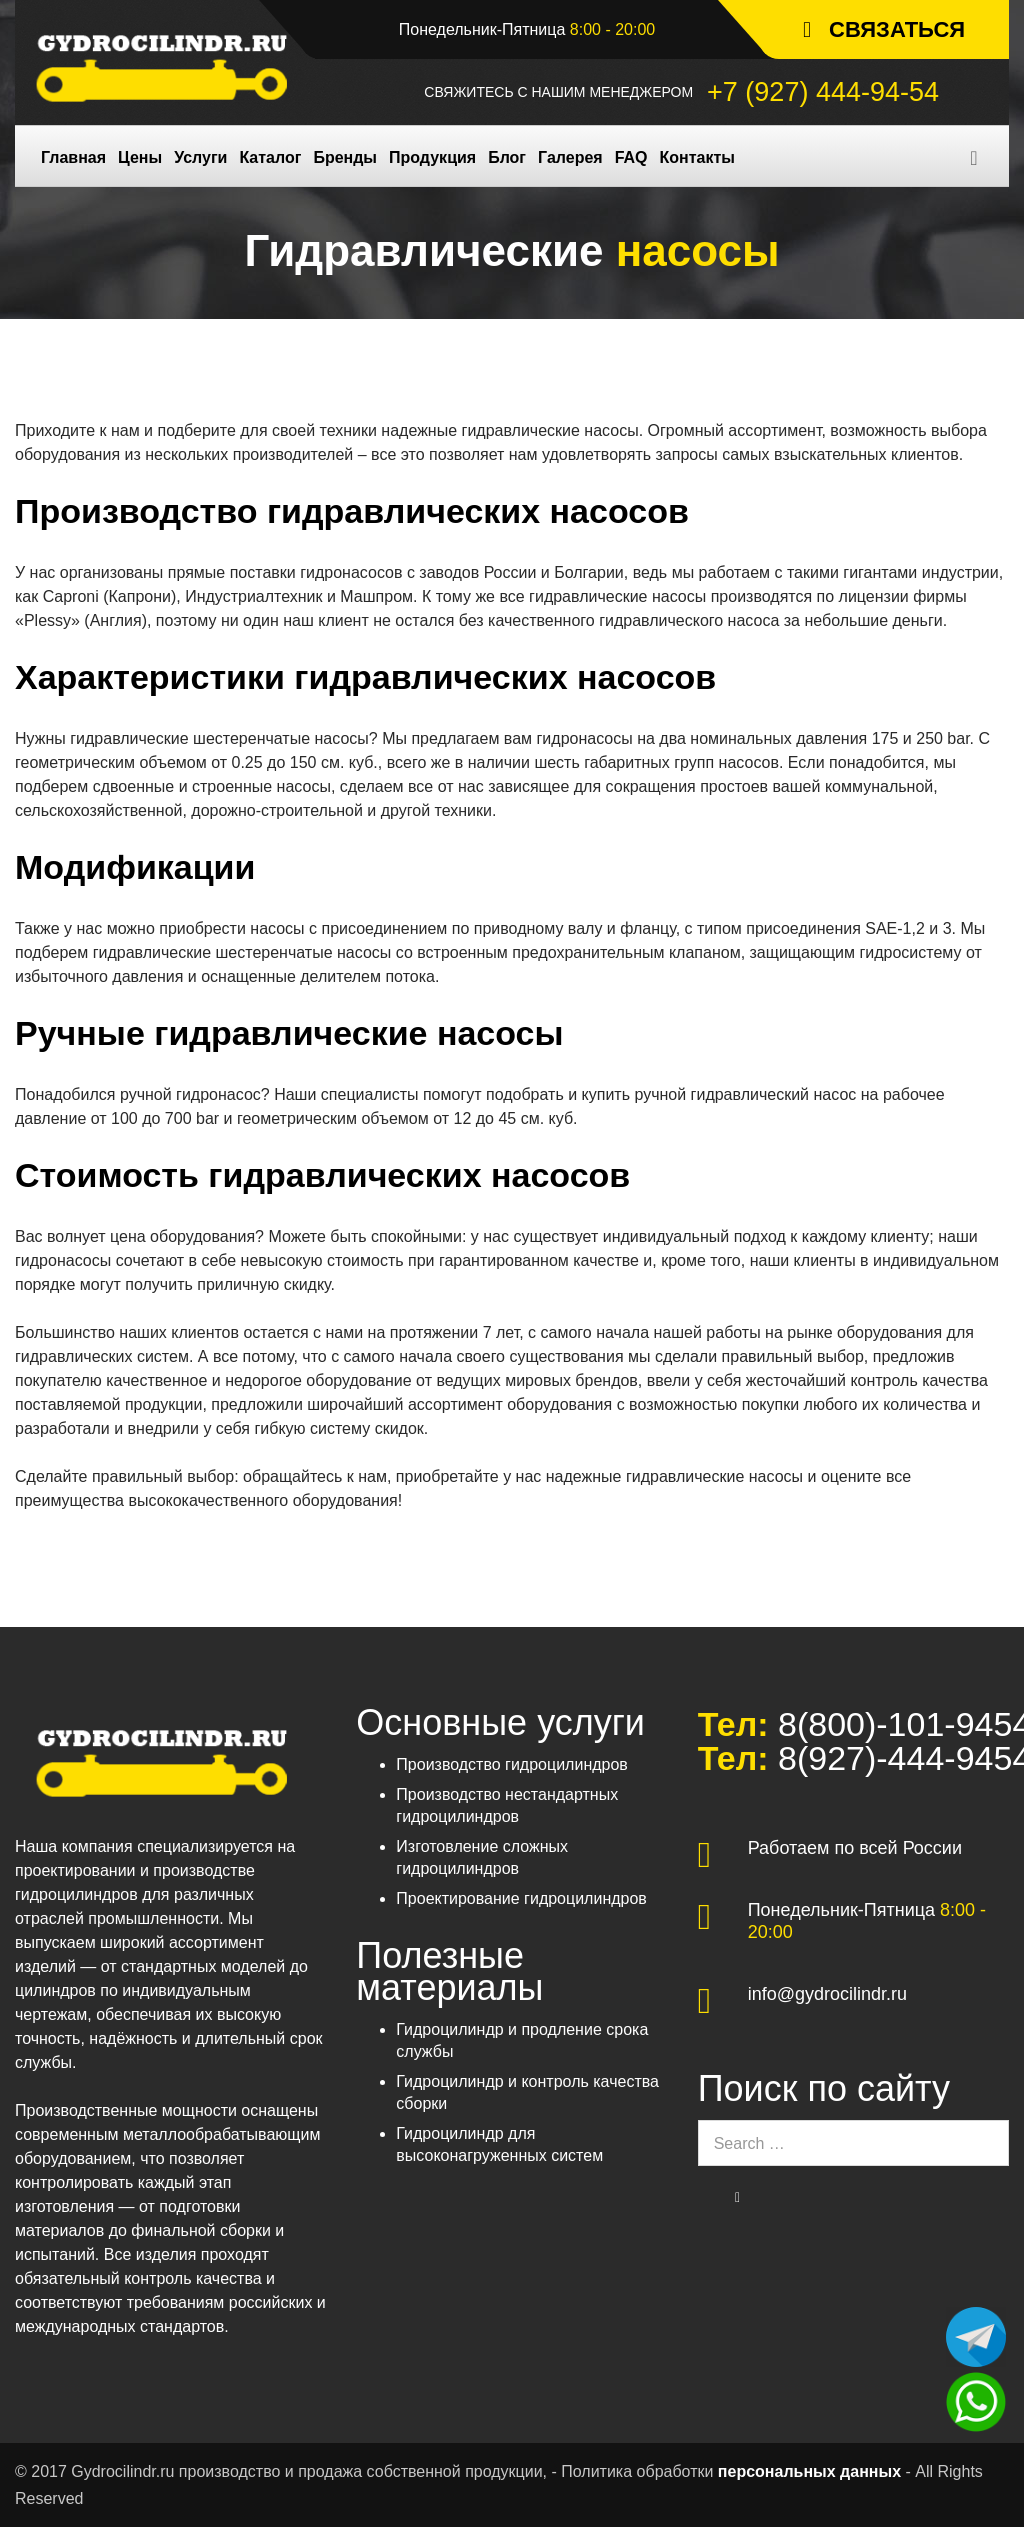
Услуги (200, 157)
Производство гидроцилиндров (512, 1764)
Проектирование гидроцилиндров (521, 1898)
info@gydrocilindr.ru (827, 1994)
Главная (73, 157)
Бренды (345, 157)
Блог (507, 157)
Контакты (697, 157)
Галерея (570, 157)
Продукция (432, 157)
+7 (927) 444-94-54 (823, 92)
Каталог (270, 157)
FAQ (631, 157)
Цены (140, 157)
